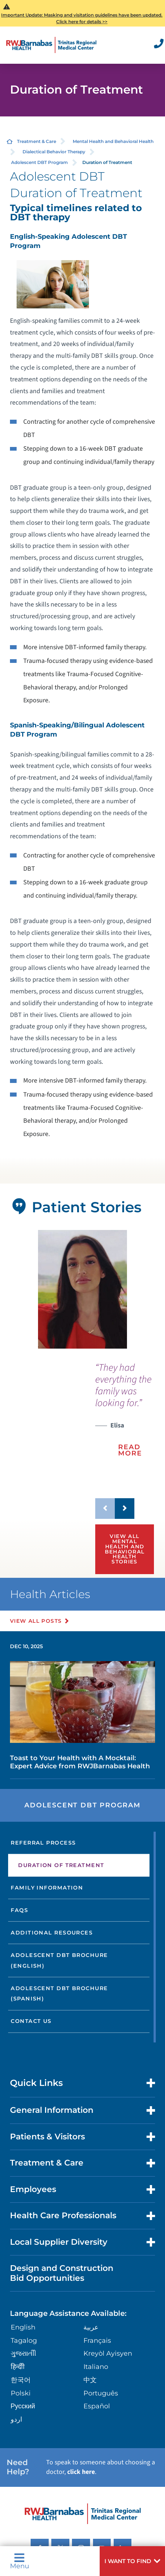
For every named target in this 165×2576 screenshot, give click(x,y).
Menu (19, 2561)
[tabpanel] (82, 1289)
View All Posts (36, 1621)
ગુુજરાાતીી (23, 2353)
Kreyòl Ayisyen (107, 2353)
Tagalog (24, 2340)
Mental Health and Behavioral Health (113, 141)
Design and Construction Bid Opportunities (61, 2273)
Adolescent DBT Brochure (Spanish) (59, 1993)
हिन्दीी (18, 2366)
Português (100, 2393)
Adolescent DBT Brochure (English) (59, 1960)
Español (96, 2406)
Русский (23, 2406)
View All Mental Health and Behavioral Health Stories (125, 1549)
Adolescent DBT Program (39, 162)
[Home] (51, 45)
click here (81, 2472)
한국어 (21, 2380)
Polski (21, 2393)
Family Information (47, 1887)
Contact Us (31, 2021)
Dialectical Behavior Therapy (54, 151)
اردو (16, 2419)
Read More (130, 1450)
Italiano (95, 2366)
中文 (90, 2380)
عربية (91, 2327)
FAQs (19, 1910)
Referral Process (43, 1842)
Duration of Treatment (61, 1865)
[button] (132, 2561)
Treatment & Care (36, 141)
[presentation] (124, 1415)
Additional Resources (52, 1932)
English (23, 2327)
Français (97, 2340)
